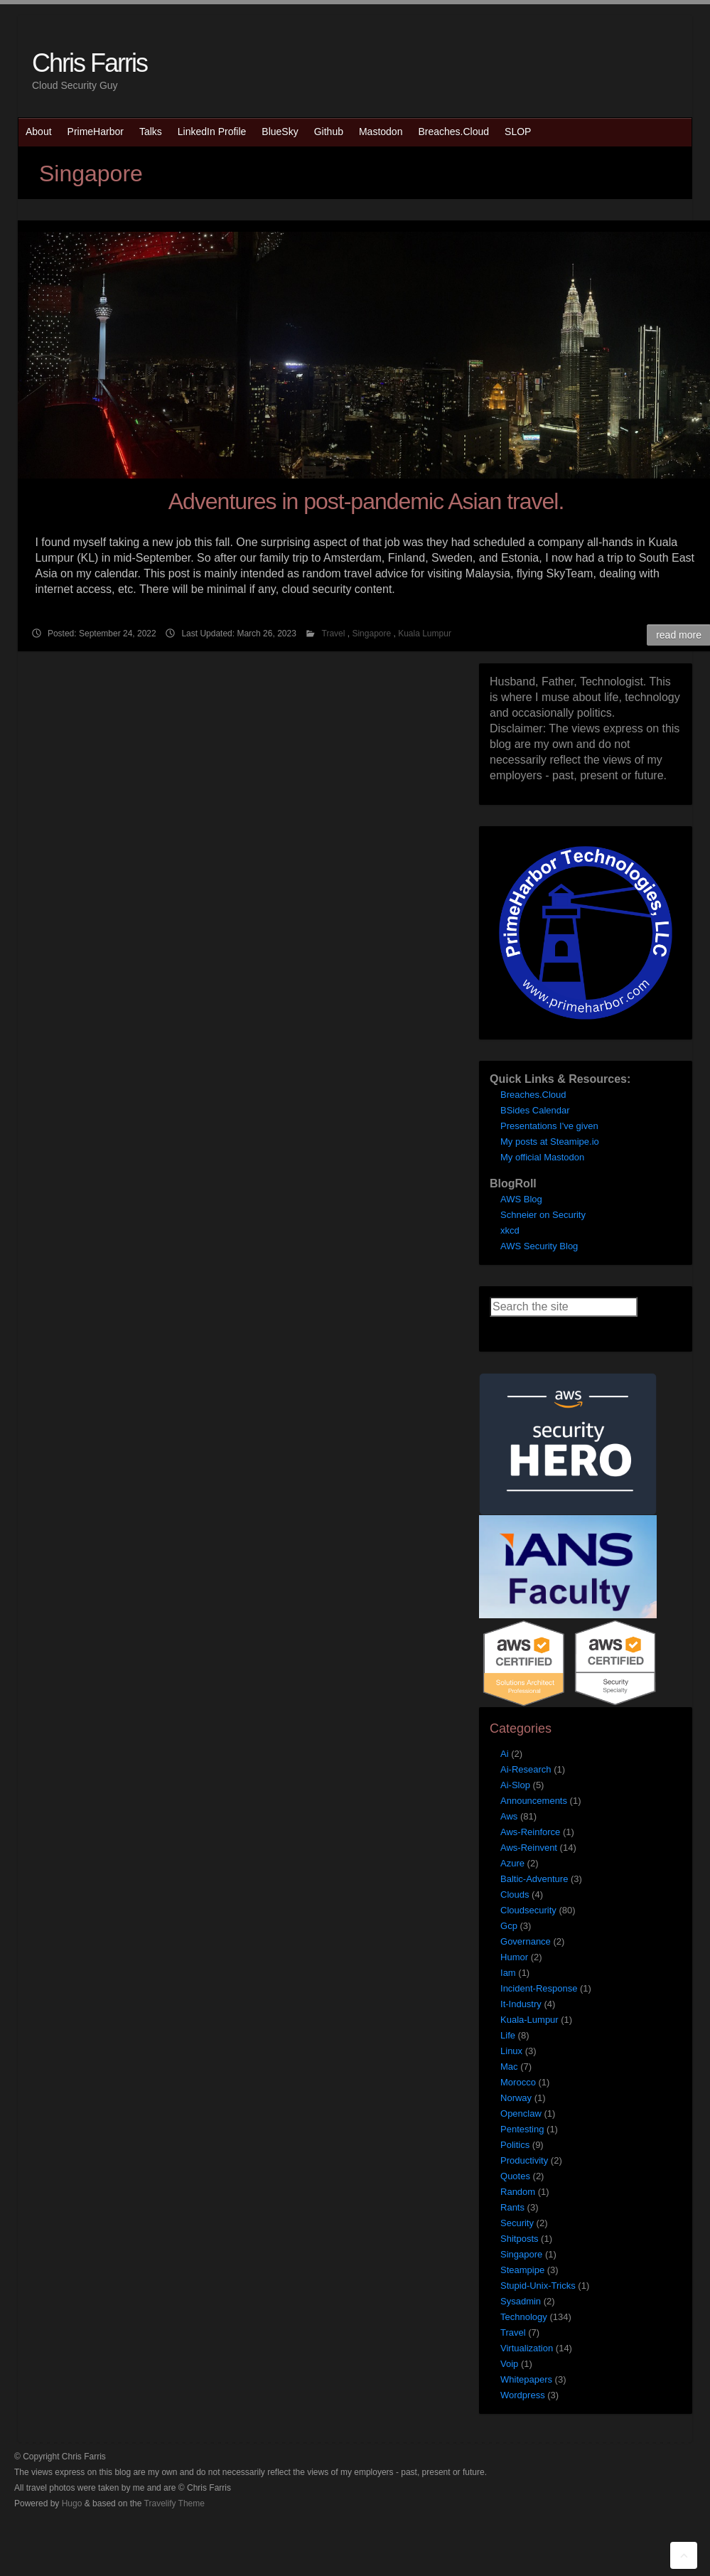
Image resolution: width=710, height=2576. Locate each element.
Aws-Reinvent (528, 1847)
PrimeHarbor (96, 131)
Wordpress (522, 2395)
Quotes (515, 2176)
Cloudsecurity (528, 1910)
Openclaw (521, 2113)
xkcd (510, 1230)
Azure (512, 1863)
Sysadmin (520, 2301)
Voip (509, 2363)
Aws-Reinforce (530, 1832)
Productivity (524, 2160)
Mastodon (380, 131)
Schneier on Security (543, 1214)
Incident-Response (538, 1988)
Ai (504, 1753)
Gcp (508, 1925)
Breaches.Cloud (453, 131)
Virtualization (526, 2348)
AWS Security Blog (539, 1246)
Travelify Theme (174, 2503)
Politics (514, 2144)
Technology (523, 2317)
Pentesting (522, 2129)
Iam (508, 1972)
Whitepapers (526, 2379)
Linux (511, 2051)
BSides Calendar (535, 1110)
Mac (509, 2066)
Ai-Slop (515, 1785)
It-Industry (521, 2004)
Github (328, 131)
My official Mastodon (542, 1157)
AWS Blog (521, 1199)
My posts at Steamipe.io (549, 1141)
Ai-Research (526, 1769)
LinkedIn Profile (212, 131)
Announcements (533, 1800)
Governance (525, 1941)
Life (507, 2035)
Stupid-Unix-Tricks (538, 2285)
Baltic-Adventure (534, 1879)
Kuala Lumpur (424, 633)
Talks (150, 131)
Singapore (371, 633)
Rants (512, 2207)
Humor (514, 1957)
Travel (333, 633)
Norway (516, 2098)
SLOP (518, 131)
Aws (508, 1816)
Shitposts (519, 2238)
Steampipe (522, 2270)
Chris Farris (89, 63)
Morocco (518, 2082)
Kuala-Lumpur (529, 2019)
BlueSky (280, 131)
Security (517, 2223)
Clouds (514, 1894)
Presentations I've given (549, 1126)
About (39, 131)
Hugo (72, 2503)
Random (517, 2191)
